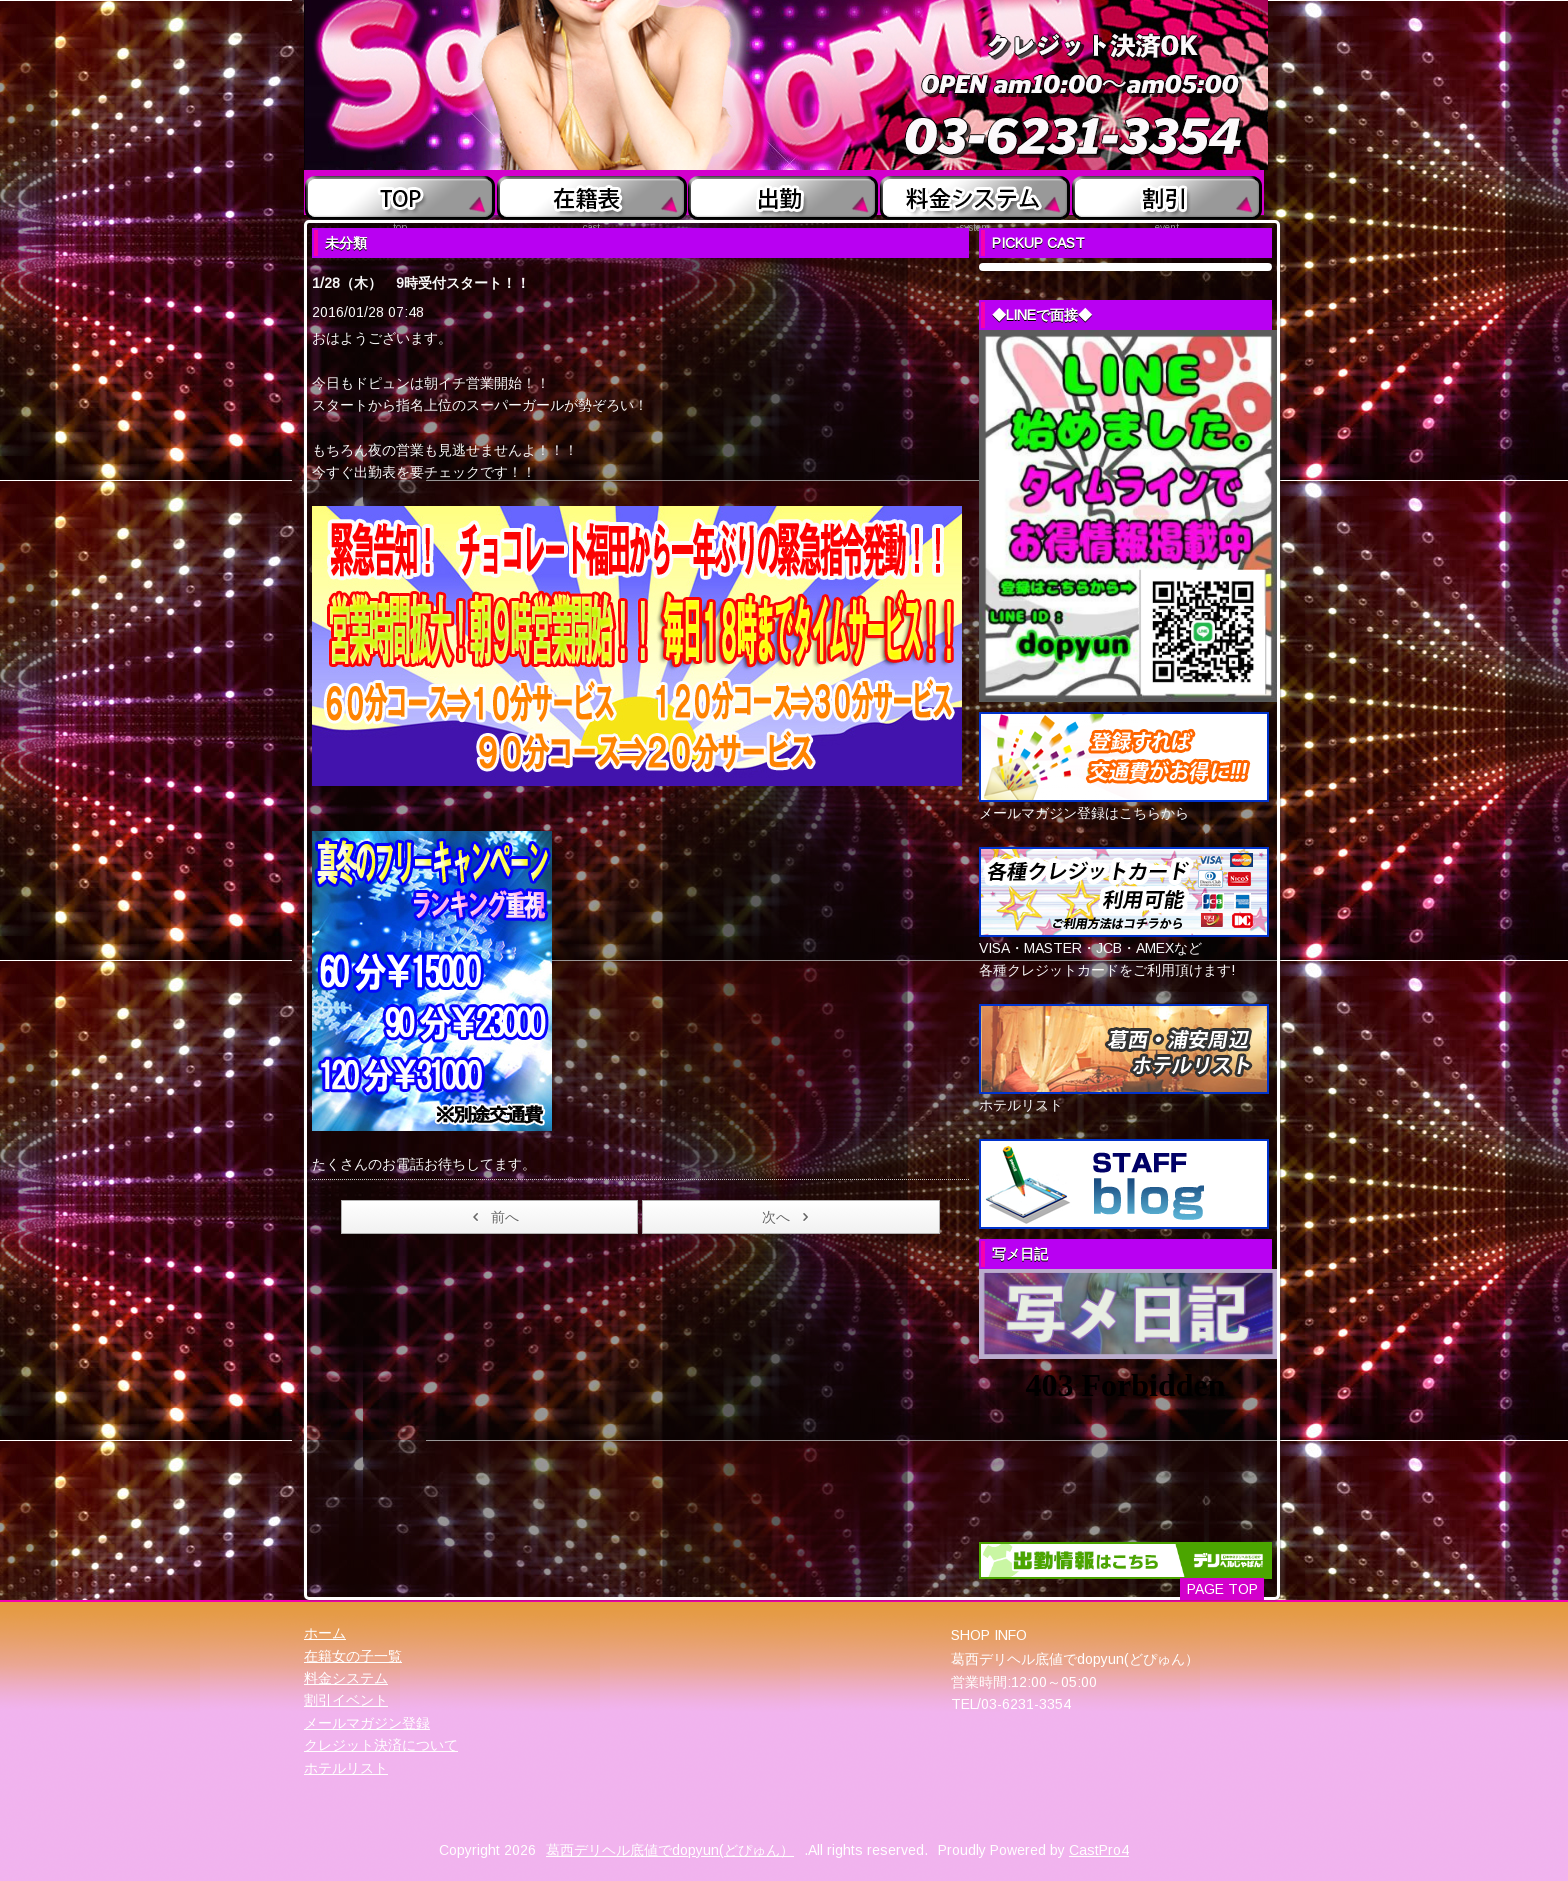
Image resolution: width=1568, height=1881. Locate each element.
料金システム (346, 1678)
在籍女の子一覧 (353, 1656)
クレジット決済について (381, 1745)
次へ (788, 1217)
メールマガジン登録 (367, 1723)
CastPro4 (1099, 1850)
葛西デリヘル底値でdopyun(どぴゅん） (670, 1850)
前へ (492, 1217)
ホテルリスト (346, 1768)
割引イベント (346, 1700)
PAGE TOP (1222, 1589)
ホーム (325, 1633)
